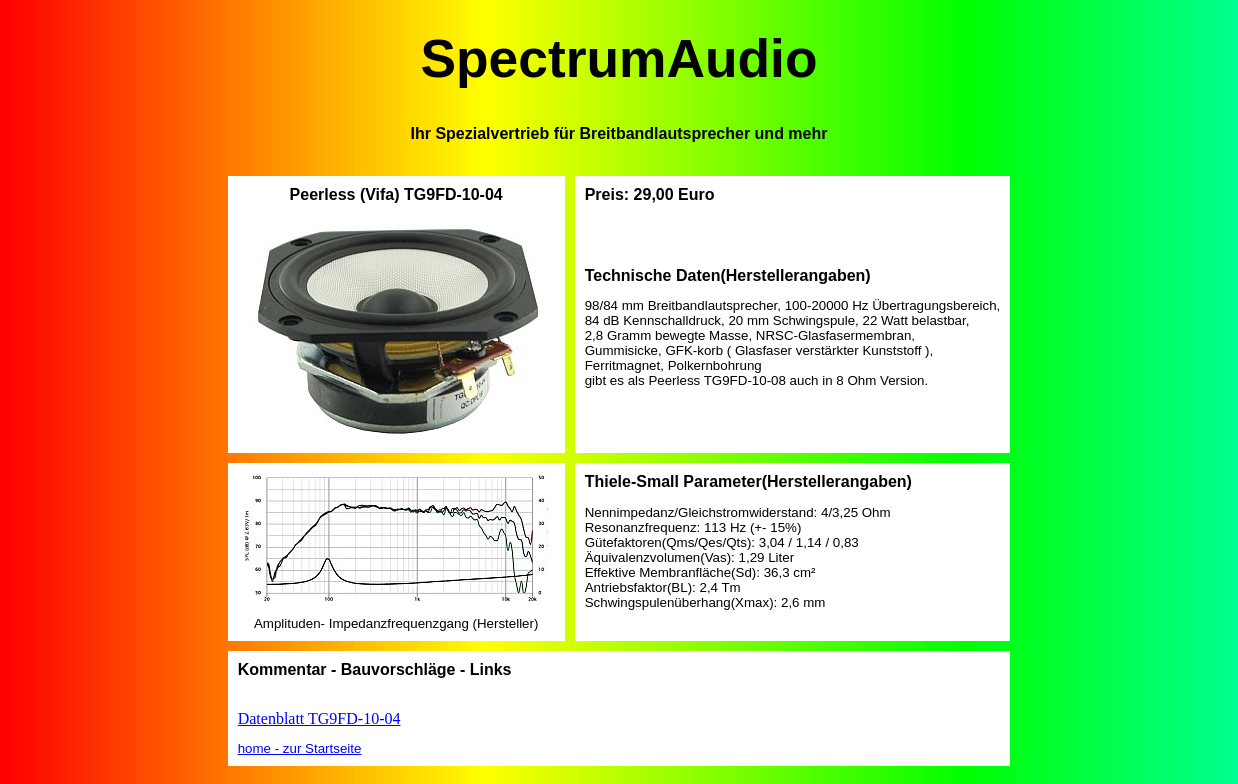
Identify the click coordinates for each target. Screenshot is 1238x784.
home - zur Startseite (300, 748)
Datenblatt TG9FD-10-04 (319, 718)
